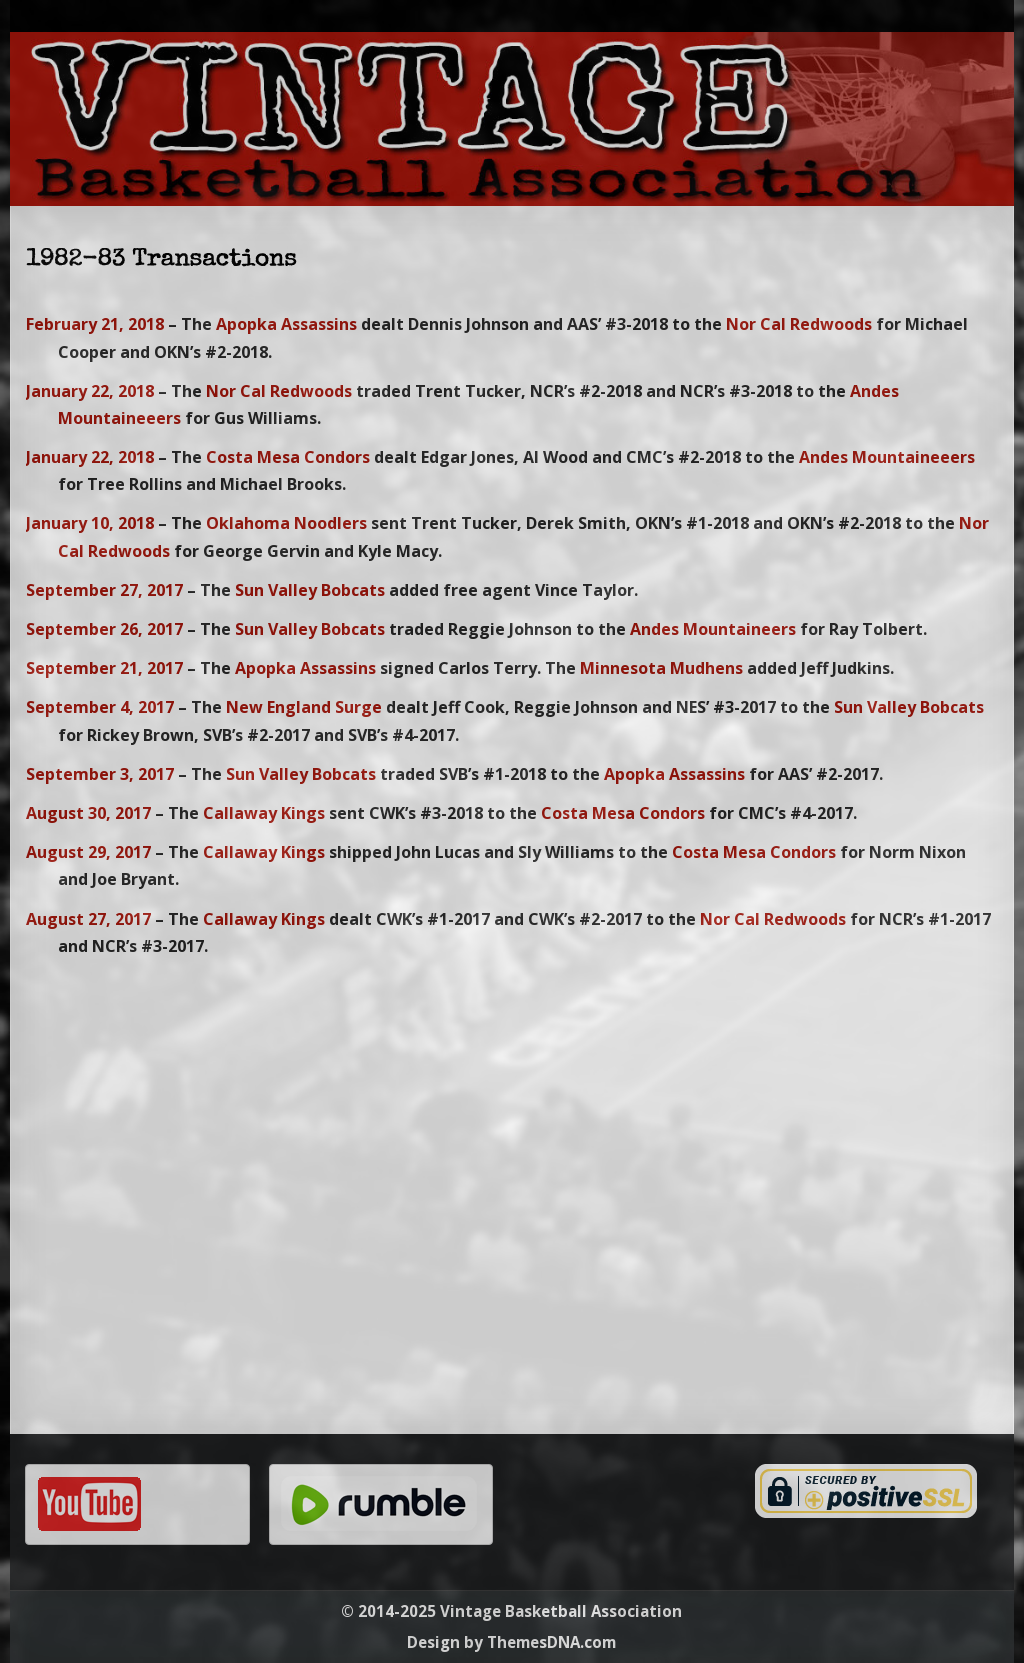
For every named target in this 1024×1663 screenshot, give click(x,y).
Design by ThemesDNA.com (511, 1642)
